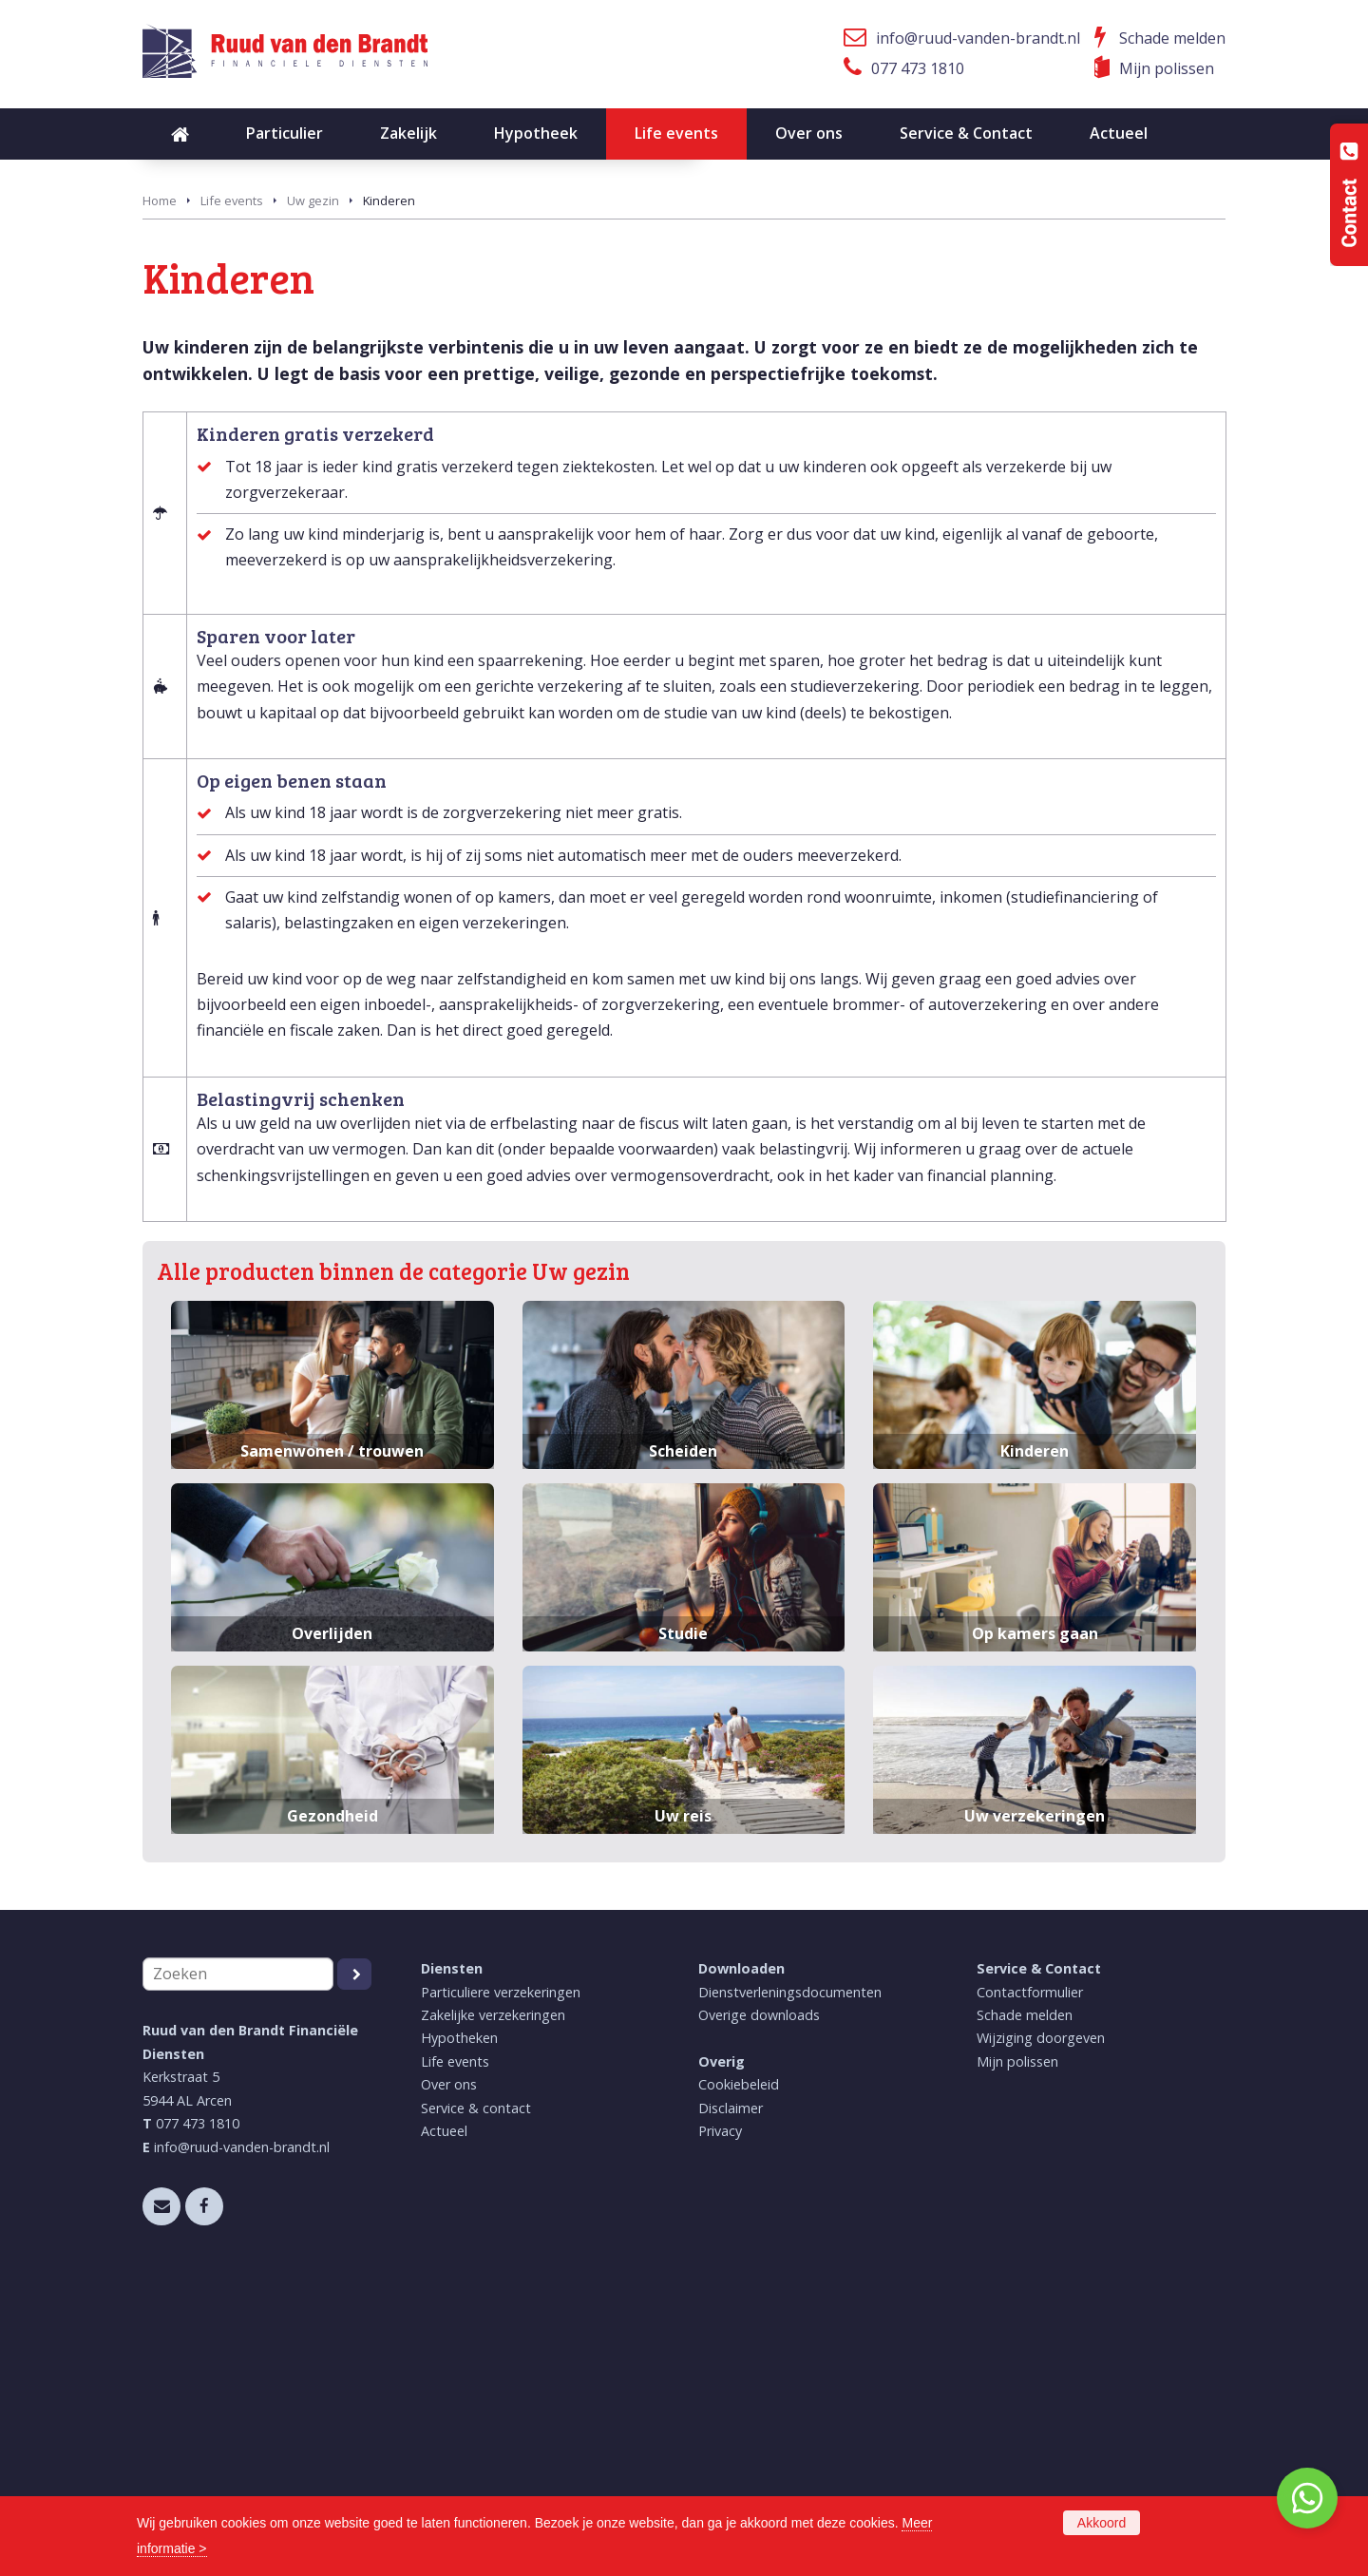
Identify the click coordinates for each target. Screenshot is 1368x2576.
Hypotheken (459, 2327)
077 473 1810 (917, 68)
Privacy (720, 2420)
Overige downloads (759, 2304)
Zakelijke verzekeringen (493, 2304)
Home (159, 488)
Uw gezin (313, 488)
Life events (231, 488)
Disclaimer (730, 2397)
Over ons (449, 2373)
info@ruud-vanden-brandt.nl (978, 38)
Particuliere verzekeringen (500, 2280)
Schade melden (1172, 38)
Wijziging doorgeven (1041, 2327)
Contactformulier (1030, 2280)
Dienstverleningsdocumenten (790, 2280)
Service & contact (476, 2397)
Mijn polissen (1166, 68)
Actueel (444, 2420)
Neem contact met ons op (266, 388)
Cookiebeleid (738, 2373)
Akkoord (1101, 2522)
